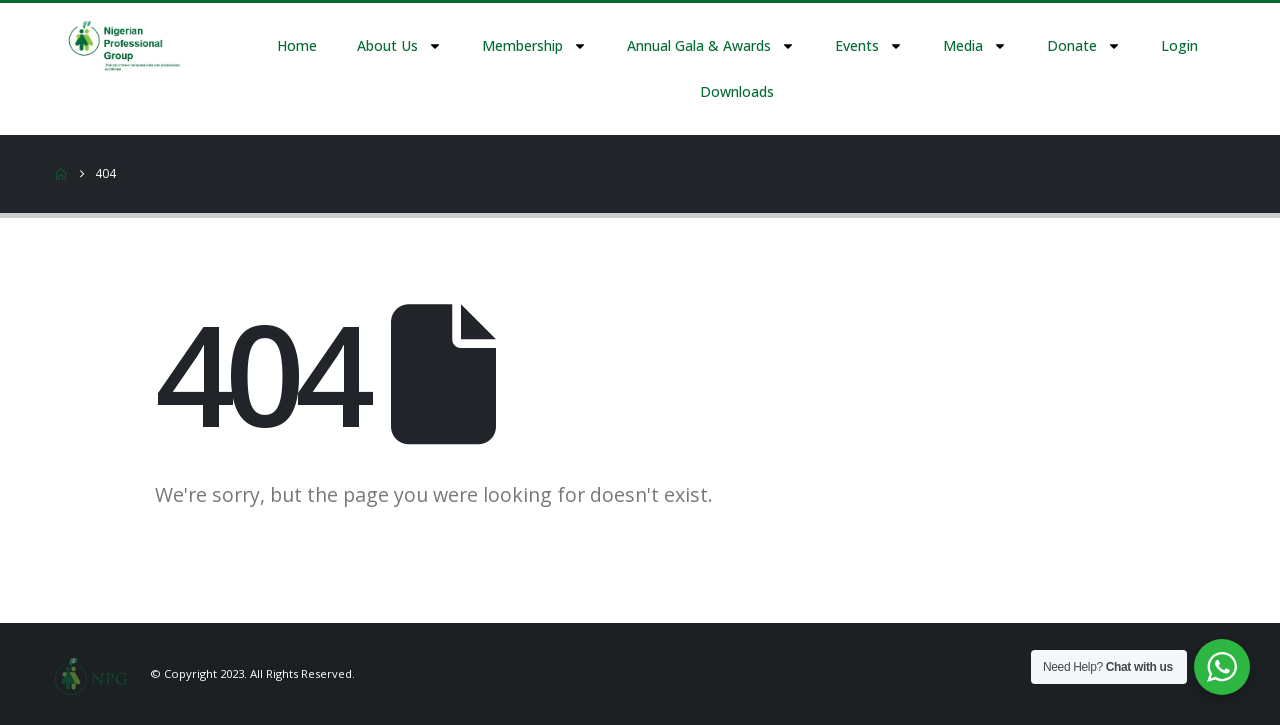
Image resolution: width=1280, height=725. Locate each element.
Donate (1084, 46)
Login (1179, 45)
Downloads (737, 91)
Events (869, 46)
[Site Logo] (91, 673)
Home (297, 45)
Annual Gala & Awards (711, 46)
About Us (399, 46)
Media (975, 46)
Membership (534, 46)
